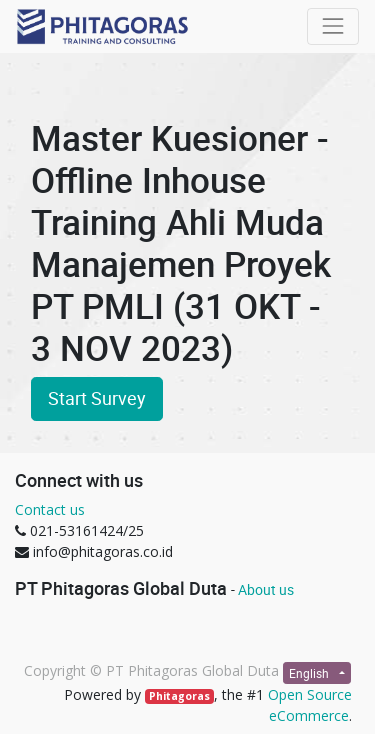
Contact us (50, 509)
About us (266, 589)
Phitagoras (179, 696)
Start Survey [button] (97, 398)
